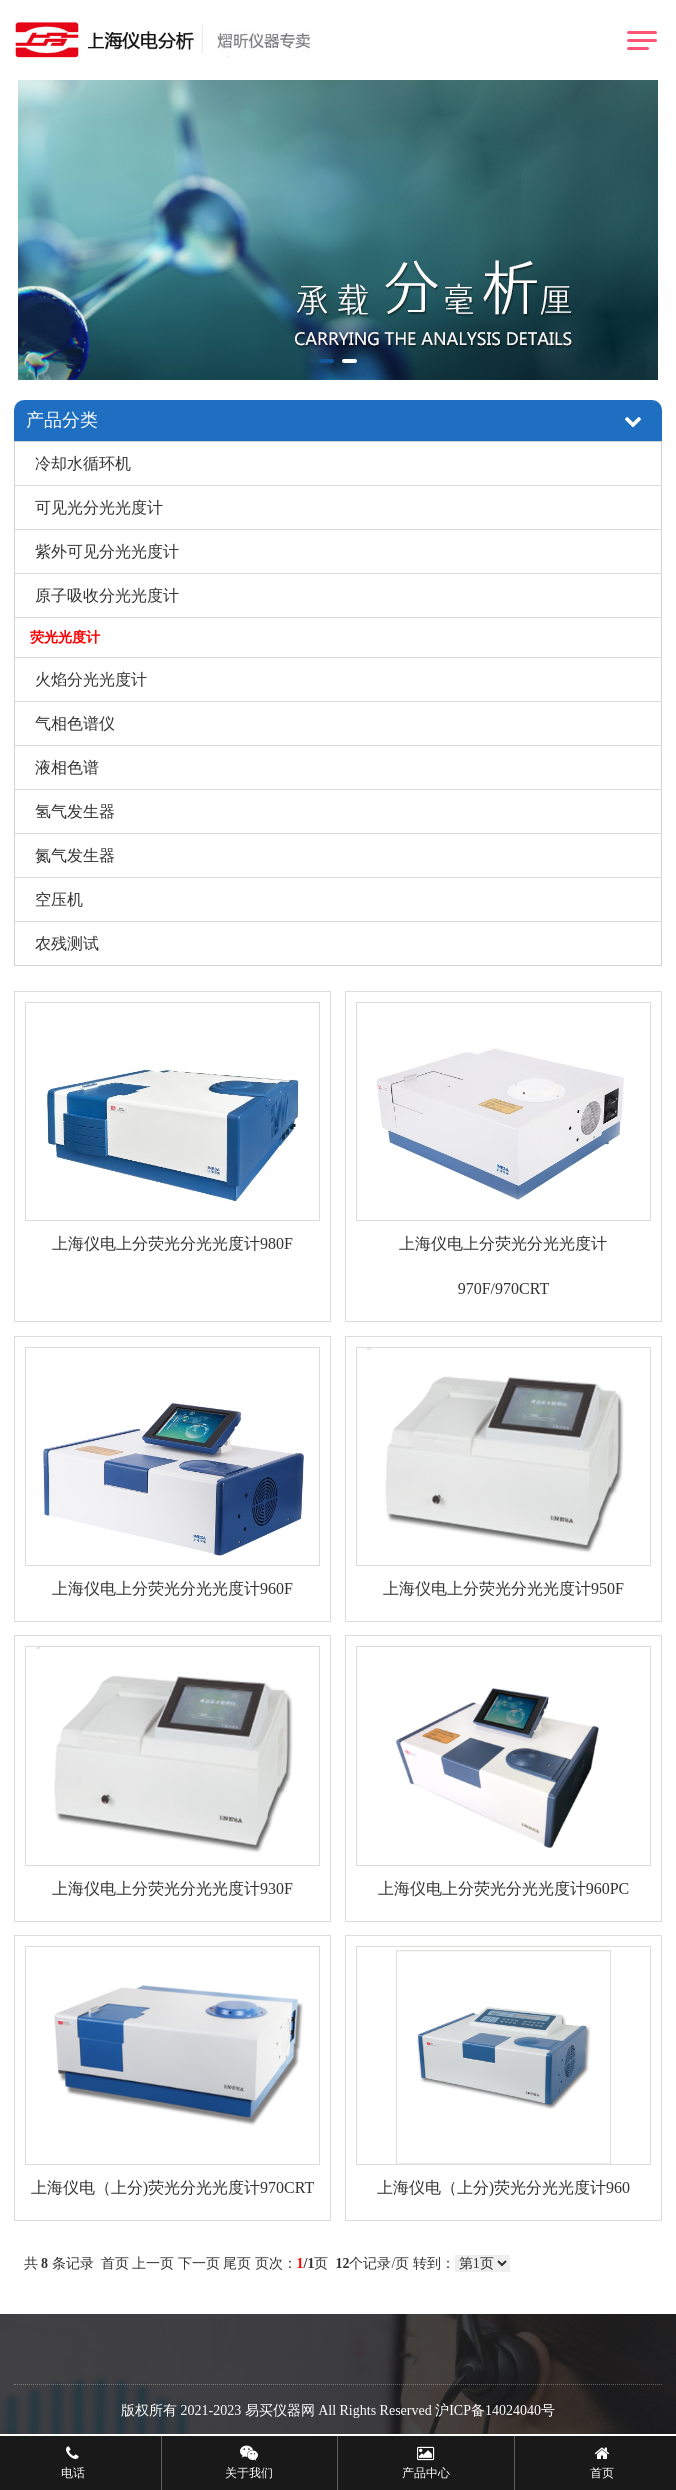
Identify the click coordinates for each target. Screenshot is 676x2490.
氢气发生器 (75, 811)
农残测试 (67, 943)
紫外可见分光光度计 (107, 551)
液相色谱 (67, 767)
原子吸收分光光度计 (107, 595)
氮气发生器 (75, 855)
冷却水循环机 (83, 463)
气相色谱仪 (75, 723)
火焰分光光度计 (91, 679)
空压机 (59, 899)
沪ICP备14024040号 (495, 2410)
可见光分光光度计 (99, 507)
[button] (326, 361)
